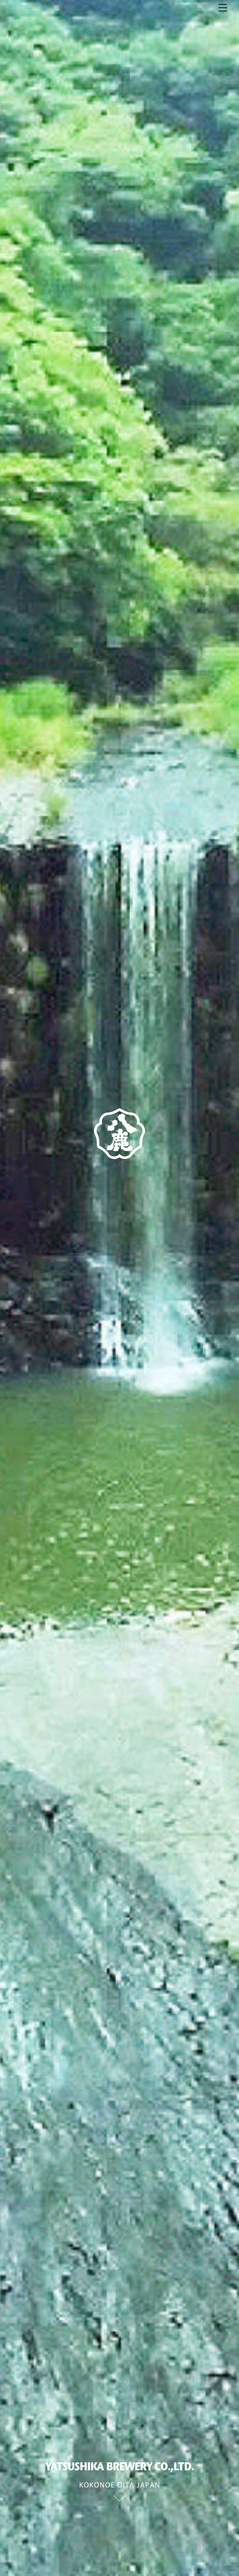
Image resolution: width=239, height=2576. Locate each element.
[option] (119, 1288)
